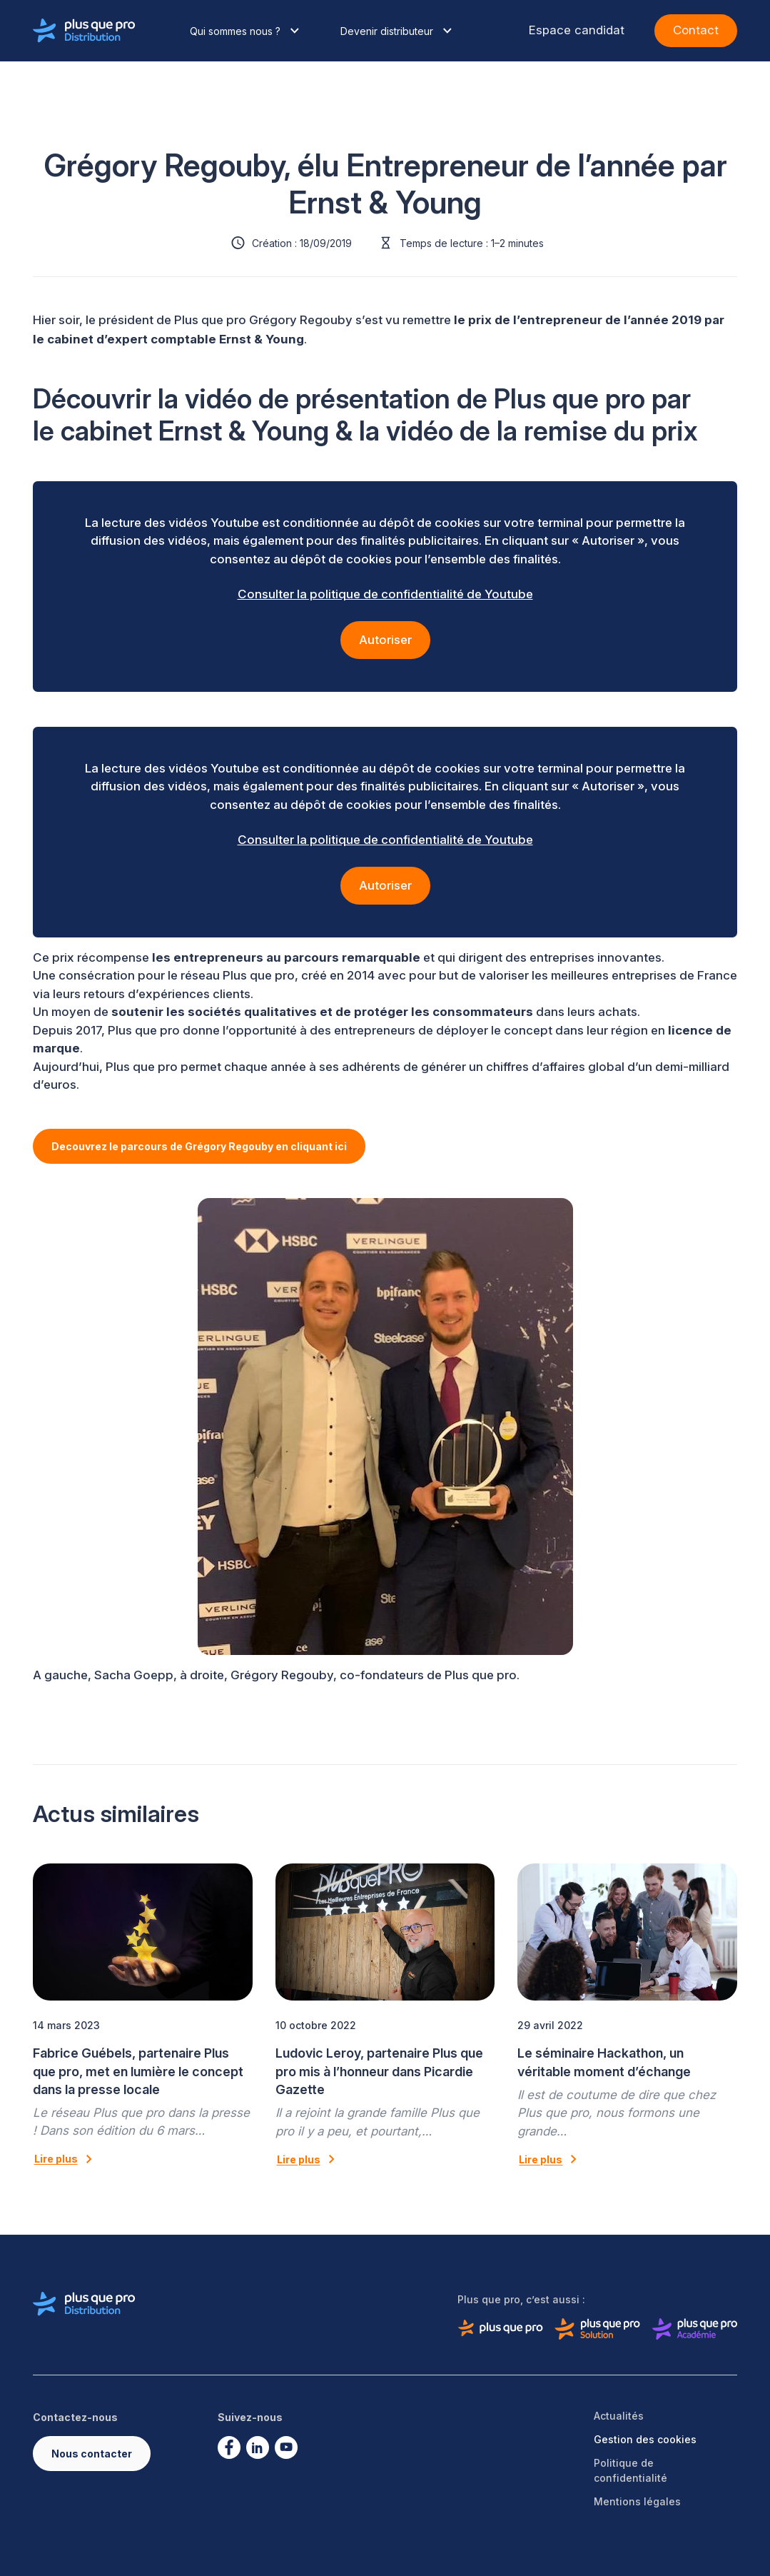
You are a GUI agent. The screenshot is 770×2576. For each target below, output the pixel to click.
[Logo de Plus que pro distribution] (84, 31)
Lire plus (66, 2159)
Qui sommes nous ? (246, 30)
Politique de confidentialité (630, 2470)
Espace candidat (576, 30)
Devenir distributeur (398, 30)
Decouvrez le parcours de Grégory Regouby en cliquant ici (199, 1146)
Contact (696, 30)
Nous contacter (91, 2453)
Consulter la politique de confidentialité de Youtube (385, 594)
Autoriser (385, 640)
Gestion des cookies (645, 2439)
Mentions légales (637, 2501)
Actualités (619, 2416)
